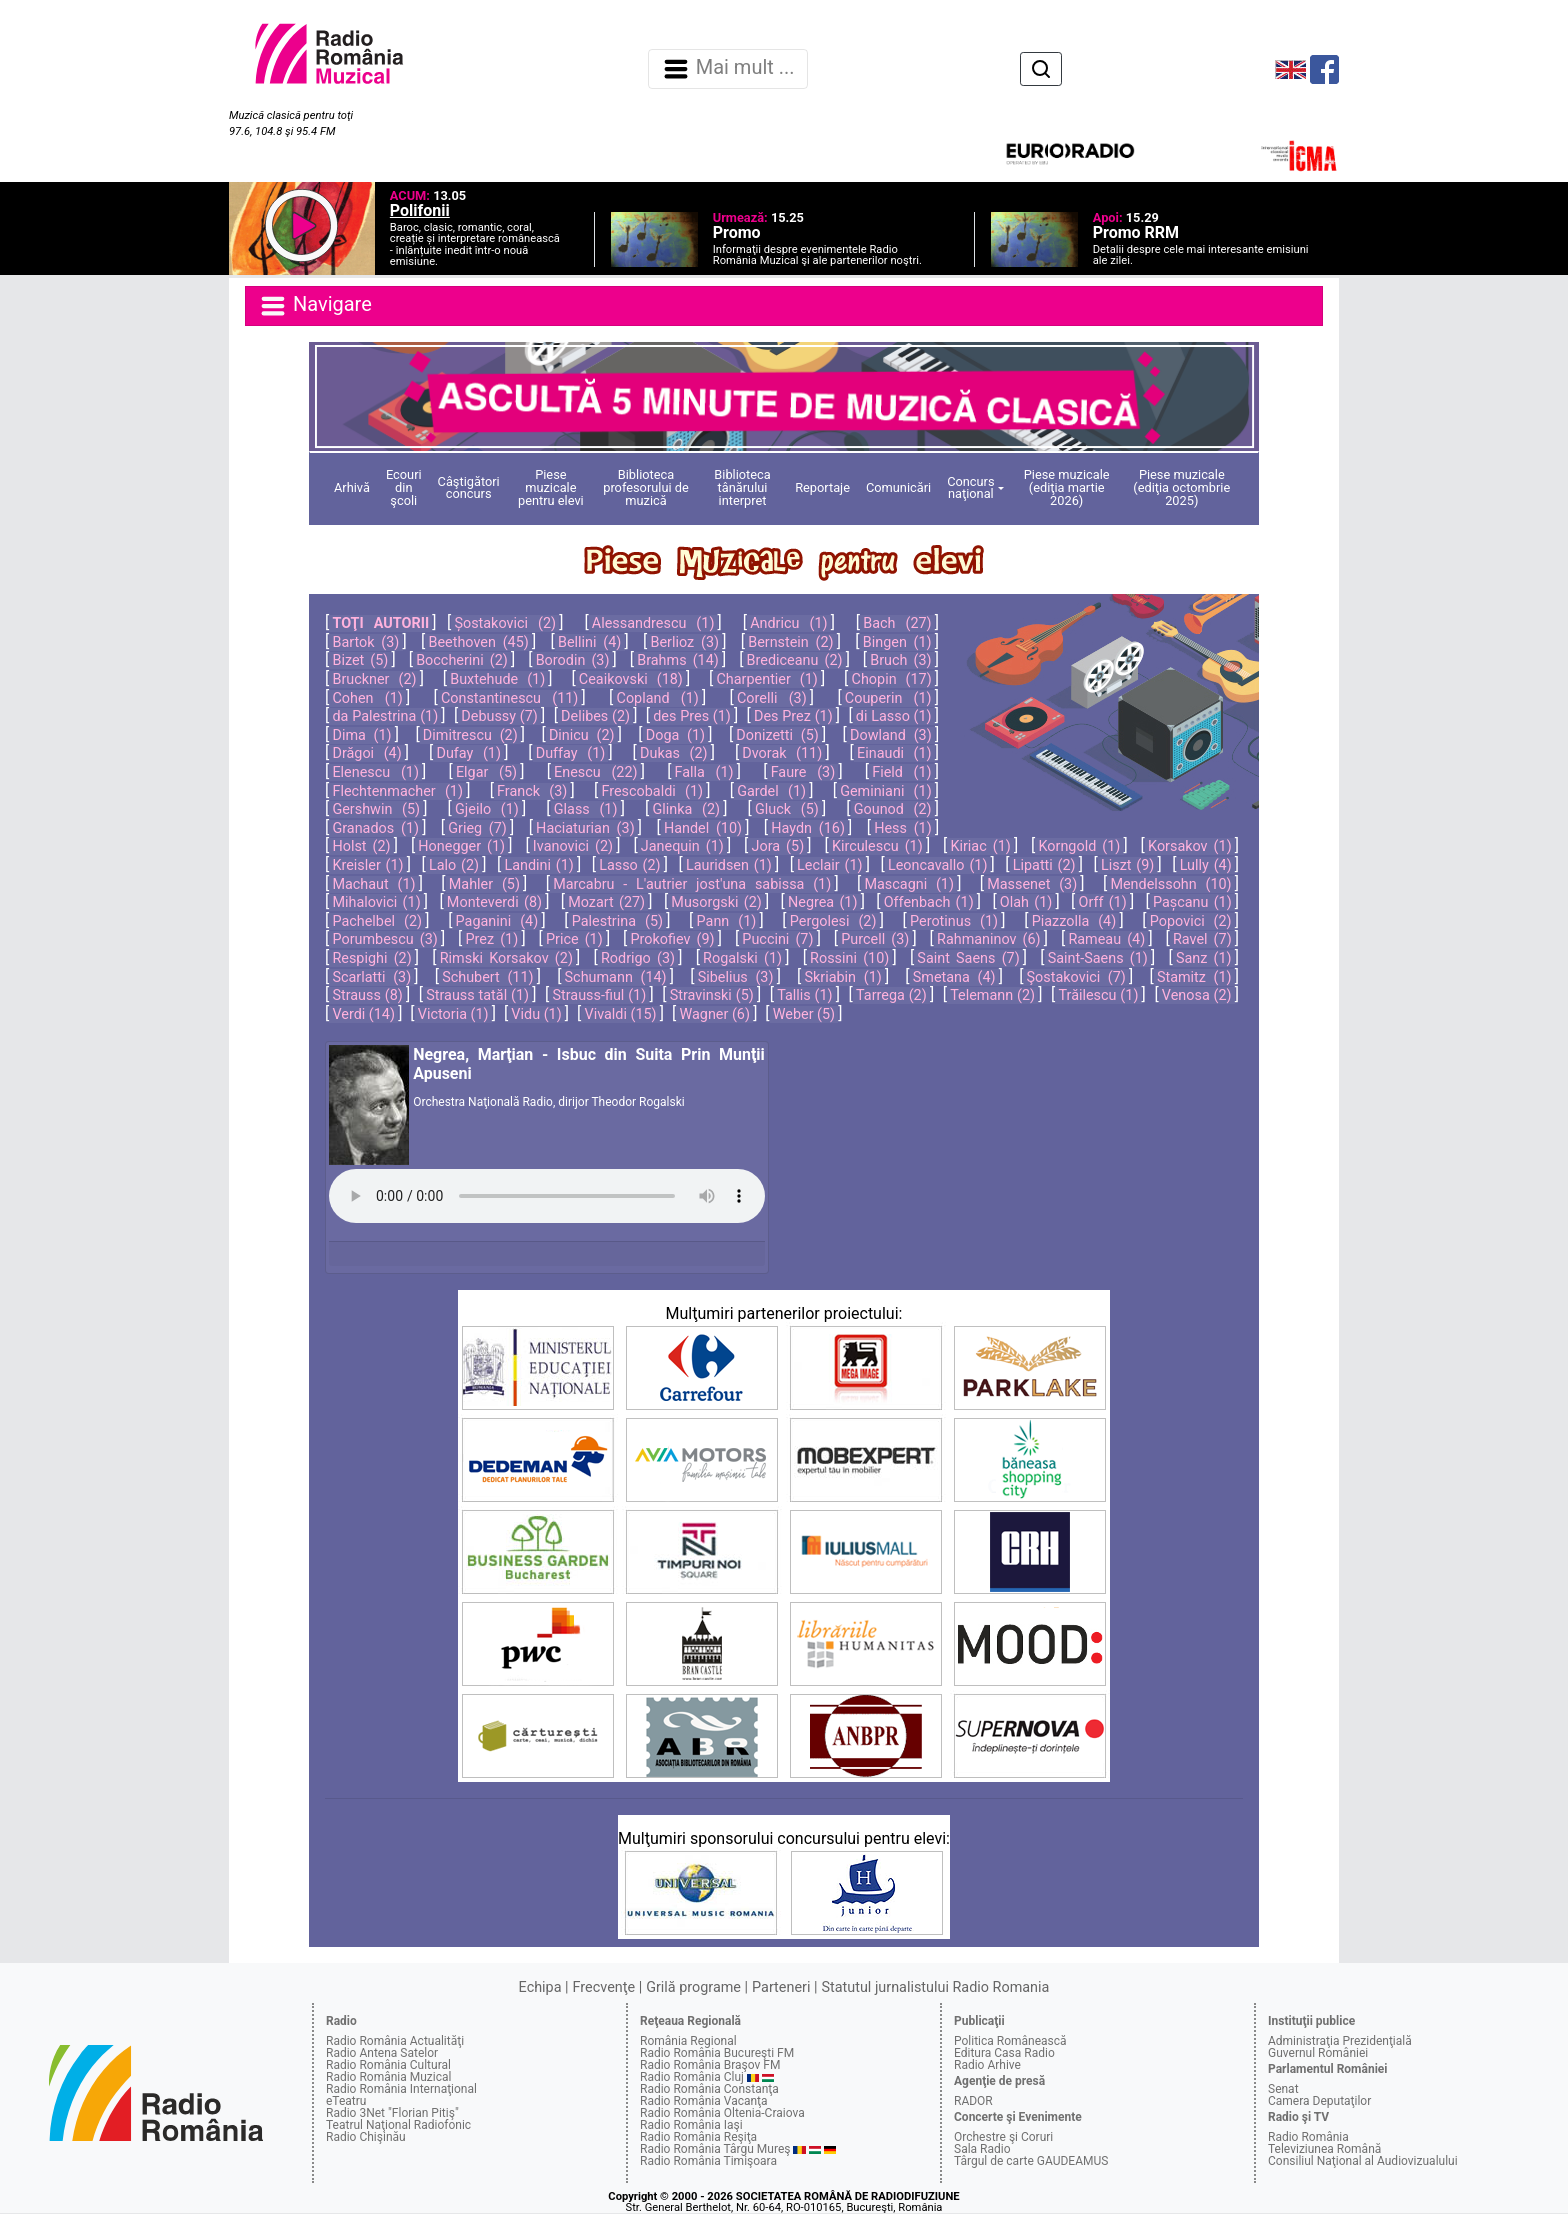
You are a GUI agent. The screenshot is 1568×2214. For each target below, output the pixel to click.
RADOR (973, 2101)
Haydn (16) (808, 828)
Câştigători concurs (469, 488)
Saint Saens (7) (968, 958)
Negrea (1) (822, 902)
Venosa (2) (1197, 995)
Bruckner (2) (374, 679)
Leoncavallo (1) (938, 865)
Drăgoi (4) (366, 753)
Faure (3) (803, 772)
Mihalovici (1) (376, 902)
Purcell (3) (875, 939)
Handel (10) (703, 828)
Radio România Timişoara (708, 2161)
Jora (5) (778, 846)
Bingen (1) (897, 642)
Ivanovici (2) (573, 846)
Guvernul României (1318, 2053)
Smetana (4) (954, 977)
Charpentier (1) (767, 679)
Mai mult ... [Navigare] (728, 69)
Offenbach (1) (929, 902)
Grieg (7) (477, 828)
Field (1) (901, 772)
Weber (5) (804, 1014)
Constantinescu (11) (509, 698)
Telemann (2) (992, 995)
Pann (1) (727, 921)
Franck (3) (532, 791)
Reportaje (822, 487)
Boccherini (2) (462, 660)
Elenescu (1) (375, 772)
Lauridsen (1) (729, 865)
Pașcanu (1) (1192, 902)
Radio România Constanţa (709, 2089)
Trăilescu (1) (1098, 995)
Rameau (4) (1106, 939)
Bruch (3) (900, 660)
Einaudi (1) (894, 753)
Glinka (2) (686, 809)
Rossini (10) (849, 958)
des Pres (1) (692, 716)
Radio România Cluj (692, 2077)
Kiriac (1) (980, 846)
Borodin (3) (573, 660)
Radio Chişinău (366, 2137)
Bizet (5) (360, 660)
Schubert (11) (487, 977)
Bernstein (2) (790, 642)
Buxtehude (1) (497, 679)
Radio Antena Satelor (382, 2053)
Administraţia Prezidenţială (1340, 2041)
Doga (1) (675, 735)
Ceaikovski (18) (631, 679)
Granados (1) (375, 828)
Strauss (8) (367, 995)
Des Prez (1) (793, 716)
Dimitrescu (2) (470, 735)
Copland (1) (658, 698)
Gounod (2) (893, 809)
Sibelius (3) (736, 977)
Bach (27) (897, 623)
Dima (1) (361, 735)
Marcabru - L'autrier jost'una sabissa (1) (692, 884)
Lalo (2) (454, 865)
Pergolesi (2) (833, 921)
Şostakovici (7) (1076, 977)
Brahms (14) (678, 660)
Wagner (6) (714, 1014)
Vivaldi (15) (620, 1014)
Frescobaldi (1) (652, 791)
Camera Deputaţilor (1319, 2101)
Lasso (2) (629, 865)
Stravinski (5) (712, 995)
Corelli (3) (772, 698)
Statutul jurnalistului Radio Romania (935, 1987)
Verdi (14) (363, 1014)
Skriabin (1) (842, 977)
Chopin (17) (892, 679)
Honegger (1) (461, 846)
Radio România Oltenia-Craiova (722, 2113)
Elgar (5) (486, 772)
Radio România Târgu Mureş (715, 2149)
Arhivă (352, 487)
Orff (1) (1103, 902)
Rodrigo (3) (638, 958)
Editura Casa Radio (1004, 2053)
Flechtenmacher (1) (397, 791)
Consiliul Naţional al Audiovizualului (1363, 2161)
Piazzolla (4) (1074, 921)
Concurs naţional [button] (970, 488)
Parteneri (781, 1987)
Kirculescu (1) (877, 846)
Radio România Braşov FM (710, 2065)
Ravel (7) (1202, 939)
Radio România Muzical (388, 2077)
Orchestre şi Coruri (1003, 2137)
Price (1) (574, 939)
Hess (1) (903, 828)
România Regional (688, 2041)
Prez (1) (492, 939)
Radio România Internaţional (401, 2089)
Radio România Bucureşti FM (717, 2053)
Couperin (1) (888, 698)
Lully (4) (1206, 865)
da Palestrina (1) (385, 716)
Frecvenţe (604, 1987)
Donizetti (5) (777, 735)
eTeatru (346, 2101)
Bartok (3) (365, 642)
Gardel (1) (771, 791)
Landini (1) (538, 865)
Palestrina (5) (617, 921)
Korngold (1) (1079, 846)
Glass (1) (586, 809)
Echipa (540, 1987)
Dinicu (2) (582, 735)
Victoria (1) (453, 1014)
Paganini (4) (497, 921)
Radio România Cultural (388, 2065)
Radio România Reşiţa (698, 2137)
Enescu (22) (595, 772)
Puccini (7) (777, 939)
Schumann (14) (616, 977)
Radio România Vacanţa (704, 2101)
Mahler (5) (484, 884)
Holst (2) (361, 846)
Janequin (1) (682, 846)
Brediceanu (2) (795, 660)
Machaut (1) (373, 884)
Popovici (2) (1191, 921)
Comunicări (898, 487)
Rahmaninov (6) (989, 939)
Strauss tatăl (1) (477, 995)
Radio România (1308, 2137)
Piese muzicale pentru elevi (551, 487)
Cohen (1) (367, 698)
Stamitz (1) (1194, 977)
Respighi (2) (371, 958)
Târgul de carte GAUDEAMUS (1031, 2161)
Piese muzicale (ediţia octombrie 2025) (1181, 487)
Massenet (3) (1032, 884)
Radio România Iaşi (691, 2125)
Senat (1283, 2089)
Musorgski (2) (716, 902)
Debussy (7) (499, 716)
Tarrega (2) (891, 995)
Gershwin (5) (376, 809)
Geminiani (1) (886, 791)
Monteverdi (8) (494, 902)
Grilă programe (693, 1987)
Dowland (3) (891, 735)
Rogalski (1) (742, 958)
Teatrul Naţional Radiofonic (398, 2125)
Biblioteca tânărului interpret (742, 487)
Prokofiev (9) (672, 939)
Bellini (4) (589, 642)
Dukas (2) (674, 753)
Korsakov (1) (1190, 846)
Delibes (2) (595, 716)
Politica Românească (1010, 2041)
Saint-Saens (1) (1098, 958)
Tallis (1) (804, 995)
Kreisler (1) (367, 865)
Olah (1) (1026, 902)
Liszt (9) (1127, 865)
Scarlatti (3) (371, 977)
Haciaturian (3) (585, 828)
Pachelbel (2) (377, 921)
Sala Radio (982, 2149)
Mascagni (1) (909, 884)
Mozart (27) (606, 902)
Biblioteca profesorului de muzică (646, 487)
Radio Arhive (987, 2065)
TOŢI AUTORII (380, 623)
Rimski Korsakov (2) (506, 958)
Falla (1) (704, 772)
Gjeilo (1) (487, 809)
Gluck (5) (787, 809)
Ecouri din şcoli (404, 487)
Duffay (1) (571, 753)
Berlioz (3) (685, 642)
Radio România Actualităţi (395, 2041)
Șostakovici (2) (505, 623)
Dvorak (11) (782, 753)
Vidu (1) (536, 1014)
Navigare (315, 306)
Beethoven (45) (479, 642)
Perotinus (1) (954, 921)
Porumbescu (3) (384, 939)
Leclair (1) (829, 865)
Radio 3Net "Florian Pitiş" (392, 2113)
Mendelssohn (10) (1170, 884)
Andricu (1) (788, 623)
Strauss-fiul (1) (599, 995)
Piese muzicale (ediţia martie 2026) (1067, 487)
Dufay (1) (468, 753)
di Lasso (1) (894, 716)
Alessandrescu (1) (653, 623)
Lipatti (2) (1044, 865)
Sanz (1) (1204, 958)
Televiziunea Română (1324, 2149)
